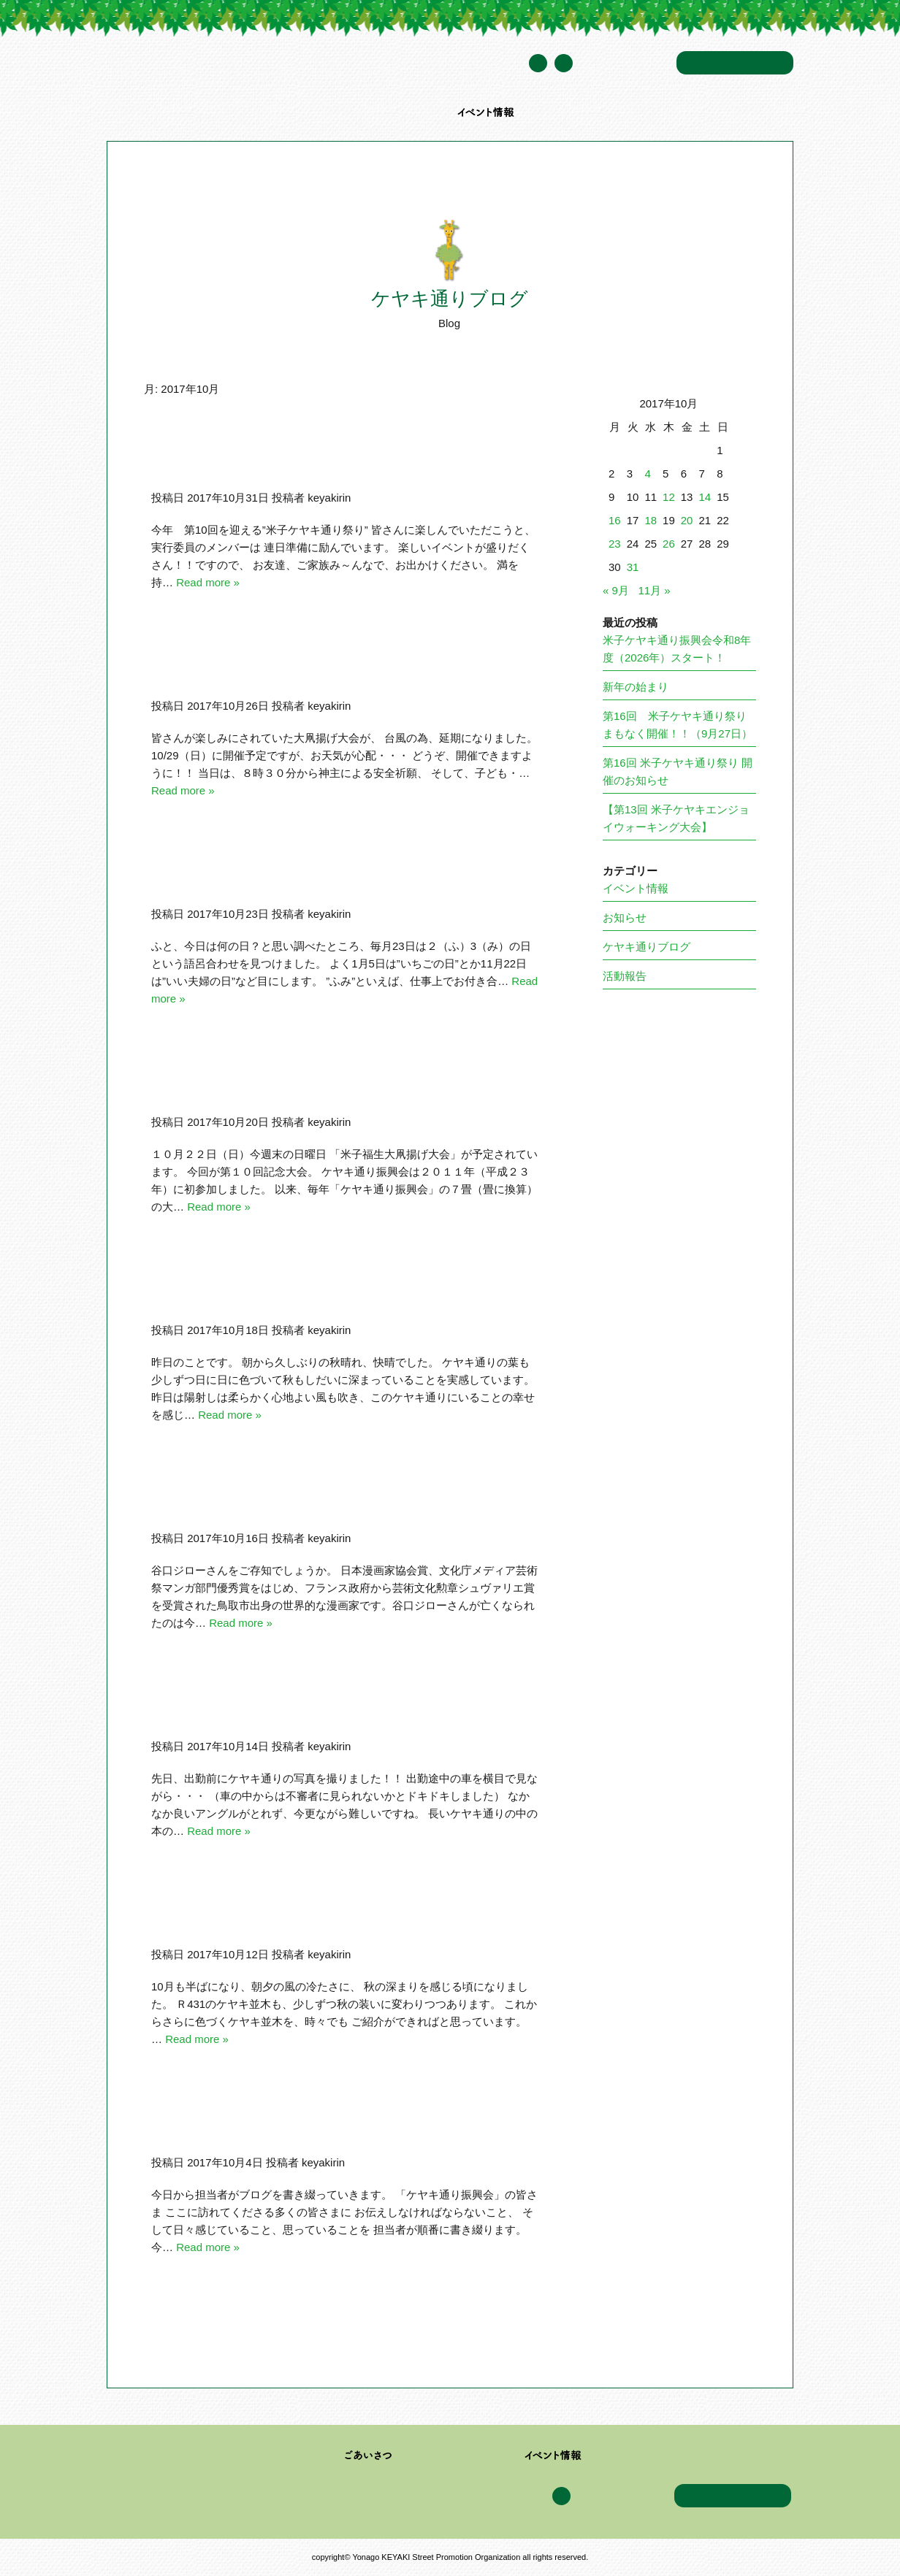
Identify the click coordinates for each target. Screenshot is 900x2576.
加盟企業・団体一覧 (391, 112)
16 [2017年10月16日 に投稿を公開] (615, 520)
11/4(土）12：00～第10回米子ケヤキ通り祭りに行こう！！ (355, 459)
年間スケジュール (624, 63)
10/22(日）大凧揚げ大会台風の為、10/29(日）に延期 (336, 667)
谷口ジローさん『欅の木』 (259, 1499)
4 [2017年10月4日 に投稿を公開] (647, 473)
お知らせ (625, 917)
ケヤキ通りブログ (572, 112)
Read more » (208, 582)
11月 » (654, 590)
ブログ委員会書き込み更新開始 (272, 2124)
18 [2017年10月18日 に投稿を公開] (650, 520)
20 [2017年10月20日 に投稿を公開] (687, 520)
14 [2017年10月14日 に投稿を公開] (704, 497)
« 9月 (616, 590)
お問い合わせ (734, 62)
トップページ (135, 112)
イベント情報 (486, 112)
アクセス (646, 112)
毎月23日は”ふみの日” (244, 875)
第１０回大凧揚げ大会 (246, 1083)
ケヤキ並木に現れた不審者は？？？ (285, 1708)
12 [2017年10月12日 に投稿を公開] (669, 497)
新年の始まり (635, 687)
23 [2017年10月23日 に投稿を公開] (615, 543)
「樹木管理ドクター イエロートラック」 (305, 1291)
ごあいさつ (368, 2455)
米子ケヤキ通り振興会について (253, 112)
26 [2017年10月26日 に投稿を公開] (669, 543)
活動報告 (625, 976)
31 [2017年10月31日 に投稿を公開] (633, 567)
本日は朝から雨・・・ (246, 1916)
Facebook (563, 63)
